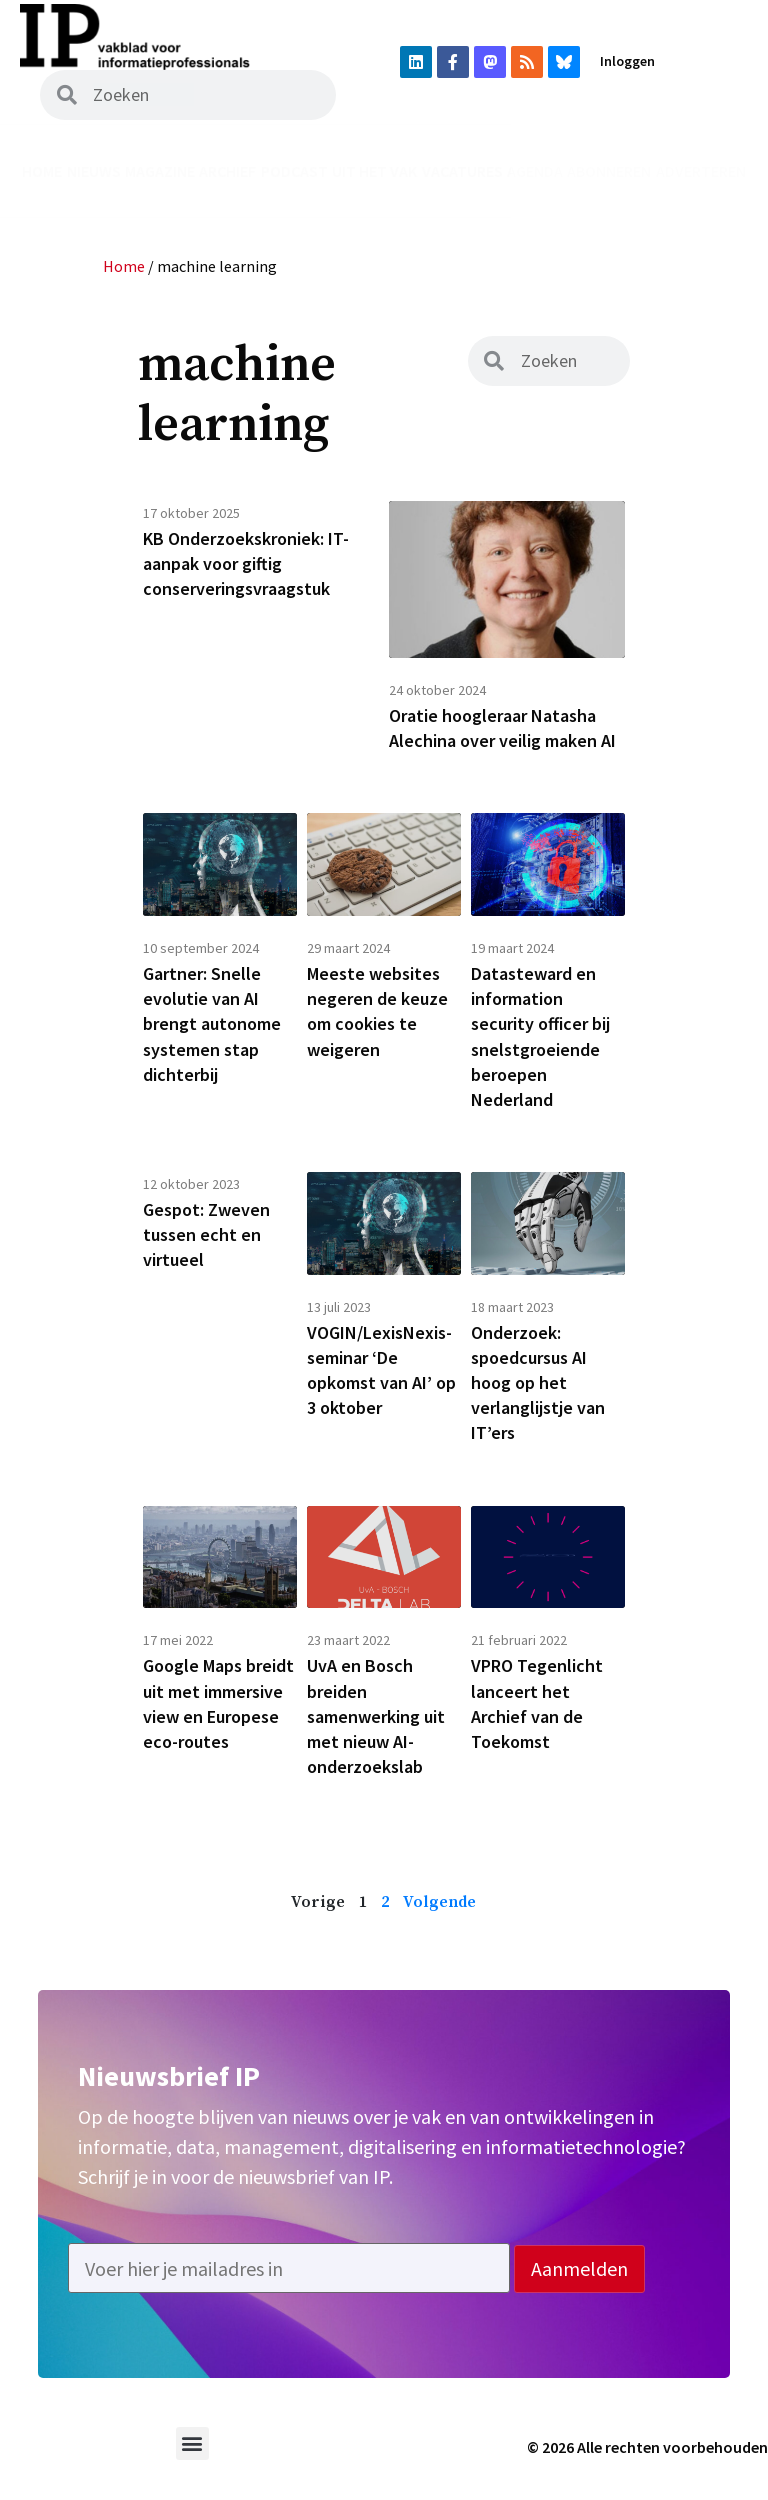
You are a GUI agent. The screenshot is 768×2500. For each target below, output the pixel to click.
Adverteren (701, 171)
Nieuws (94, 171)
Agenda (535, 171)
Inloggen (627, 61)
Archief (227, 171)
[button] (192, 2443)
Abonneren (609, 171)
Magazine (160, 171)
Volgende (439, 1902)
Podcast (294, 171)
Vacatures (462, 171)
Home (42, 171)
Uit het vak (374, 171)
